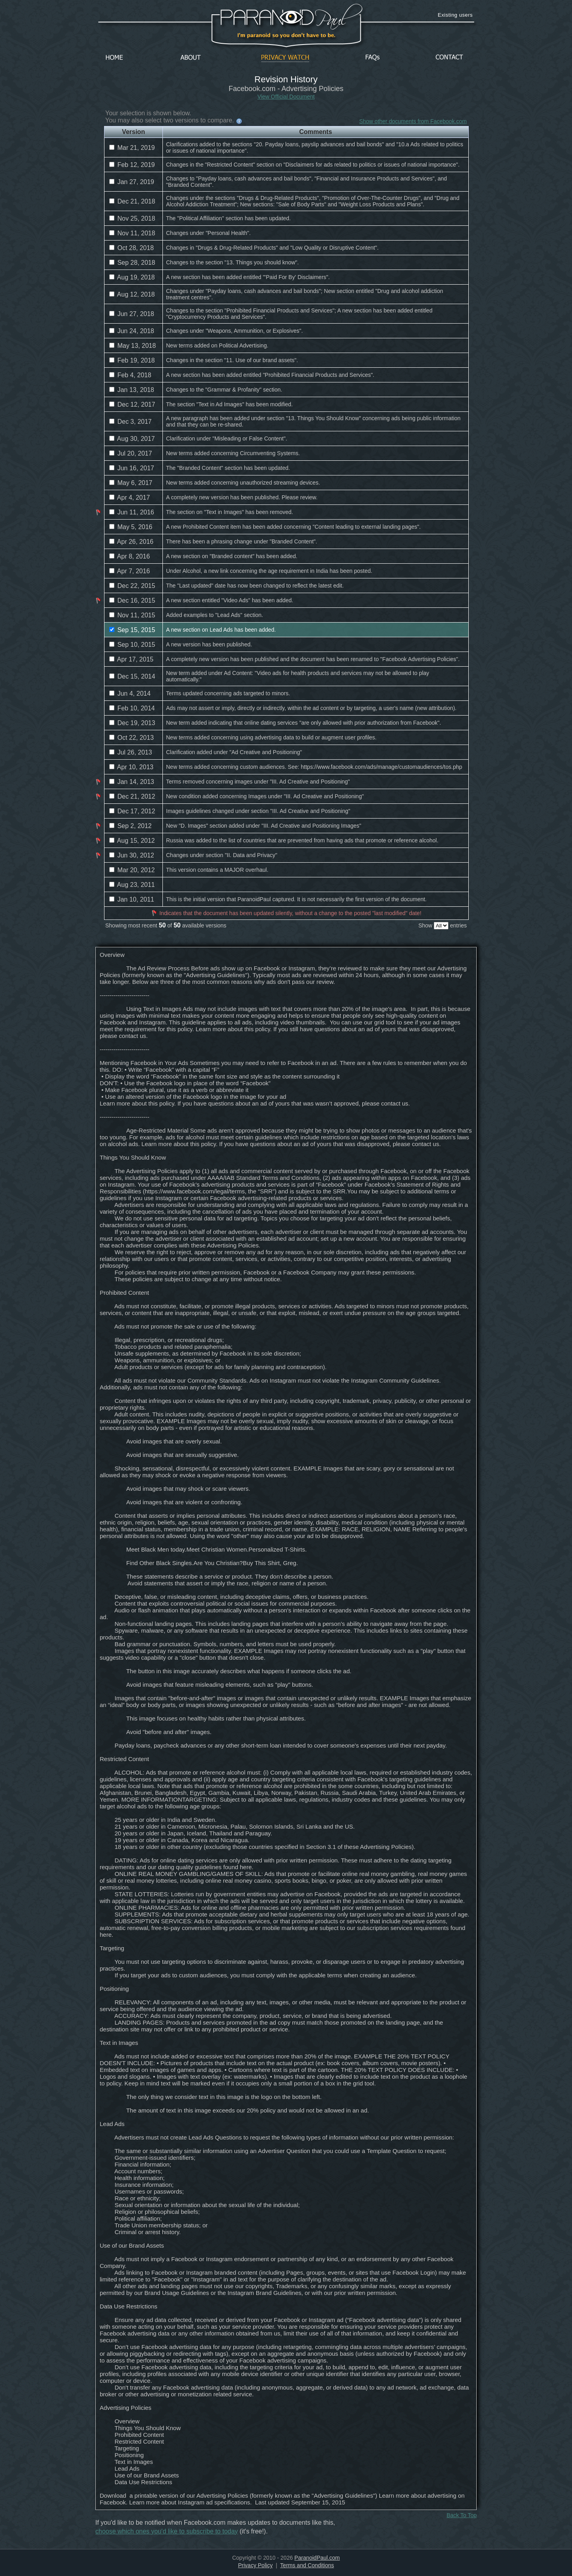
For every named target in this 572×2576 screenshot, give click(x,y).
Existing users (455, 15)
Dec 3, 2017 (130, 421)
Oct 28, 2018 (131, 247)
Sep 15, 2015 (132, 630)
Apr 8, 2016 (129, 556)
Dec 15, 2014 (132, 676)
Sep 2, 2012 (130, 825)
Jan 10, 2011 (131, 899)
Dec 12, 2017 (132, 404)
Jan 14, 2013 (131, 781)
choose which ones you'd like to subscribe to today (166, 2531)
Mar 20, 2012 (132, 870)
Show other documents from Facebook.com (413, 121)
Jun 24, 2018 (131, 331)
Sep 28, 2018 (132, 262)
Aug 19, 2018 (132, 277)
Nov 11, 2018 (132, 233)
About (193, 58)
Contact (449, 58)
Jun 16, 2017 (131, 468)
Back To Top (461, 2515)
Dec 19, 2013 (132, 723)
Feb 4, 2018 (130, 375)
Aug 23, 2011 (132, 884)
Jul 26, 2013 (130, 752)
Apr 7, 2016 (129, 571)
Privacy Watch (285, 58)
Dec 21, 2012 (132, 796)
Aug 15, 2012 (132, 840)
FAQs (373, 58)
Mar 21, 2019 (132, 147)
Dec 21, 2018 (132, 201)
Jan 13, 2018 (131, 389)
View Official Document (286, 96)
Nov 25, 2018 (132, 218)
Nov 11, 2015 (132, 615)
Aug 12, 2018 (132, 294)
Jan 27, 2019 (131, 181)
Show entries (442, 925)
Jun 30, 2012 (131, 855)
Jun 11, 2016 (131, 512)
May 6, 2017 (131, 482)
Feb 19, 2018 (132, 360)
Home (114, 58)
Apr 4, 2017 (129, 497)
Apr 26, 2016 (131, 541)
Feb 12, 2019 (132, 164)
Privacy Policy (255, 2565)
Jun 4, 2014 (130, 693)
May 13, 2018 (132, 345)
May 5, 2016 (131, 527)
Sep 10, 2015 (132, 644)
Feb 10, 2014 (132, 708)
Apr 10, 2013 (131, 767)
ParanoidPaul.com (317, 2558)
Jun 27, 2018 (131, 313)
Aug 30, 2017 (132, 438)
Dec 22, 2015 (132, 585)
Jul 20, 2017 (130, 453)
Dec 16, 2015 (132, 600)
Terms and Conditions (307, 2565)
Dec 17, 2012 (132, 811)
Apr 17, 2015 (131, 659)
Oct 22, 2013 (131, 737)
